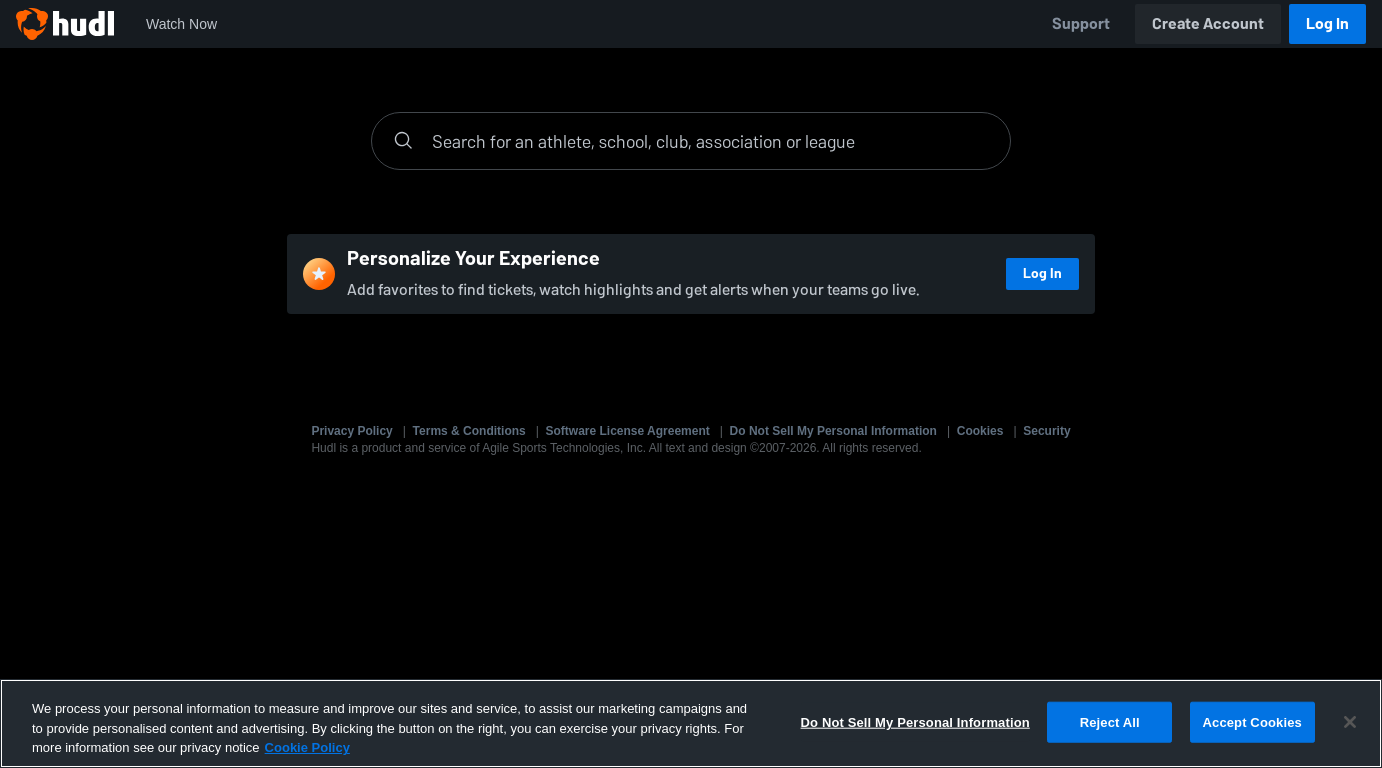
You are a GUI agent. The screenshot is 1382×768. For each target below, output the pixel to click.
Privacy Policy (351, 431)
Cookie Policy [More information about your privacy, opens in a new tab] (307, 747)
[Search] (711, 141)
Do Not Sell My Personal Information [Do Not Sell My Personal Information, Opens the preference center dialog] (915, 721)
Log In (1327, 23)
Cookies (980, 431)
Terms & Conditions (469, 431)
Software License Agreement (628, 431)
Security (1046, 431)
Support (1081, 23)
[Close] (1350, 722)
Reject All (1110, 721)
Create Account (1208, 23)
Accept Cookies (1252, 721)
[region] (691, 723)
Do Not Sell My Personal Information (833, 431)
